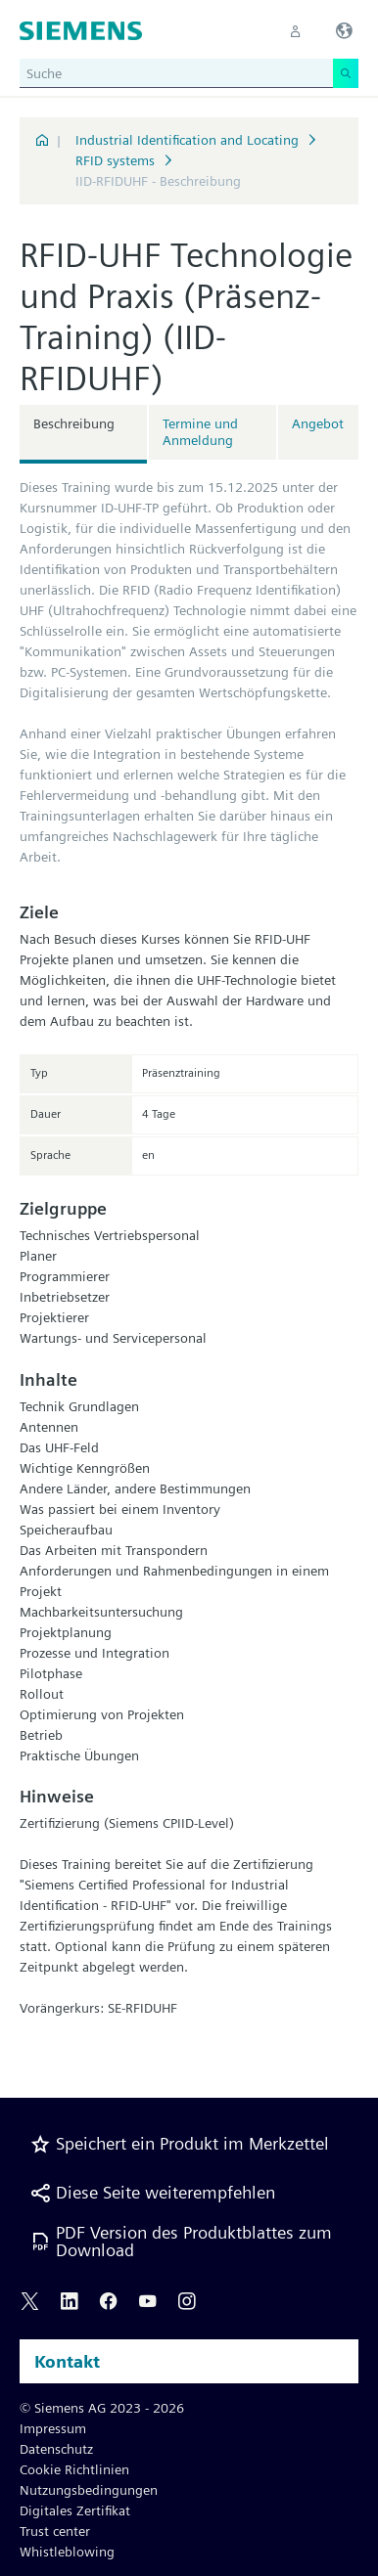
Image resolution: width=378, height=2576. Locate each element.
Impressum (53, 2428)
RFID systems (115, 160)
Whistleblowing (67, 2551)
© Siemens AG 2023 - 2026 (102, 2408)
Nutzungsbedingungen (89, 2490)
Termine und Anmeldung (200, 432)
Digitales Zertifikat (75, 2510)
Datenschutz (56, 2449)
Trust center (55, 2531)
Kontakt (67, 2361)
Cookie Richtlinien (74, 2469)
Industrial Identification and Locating (187, 140)
